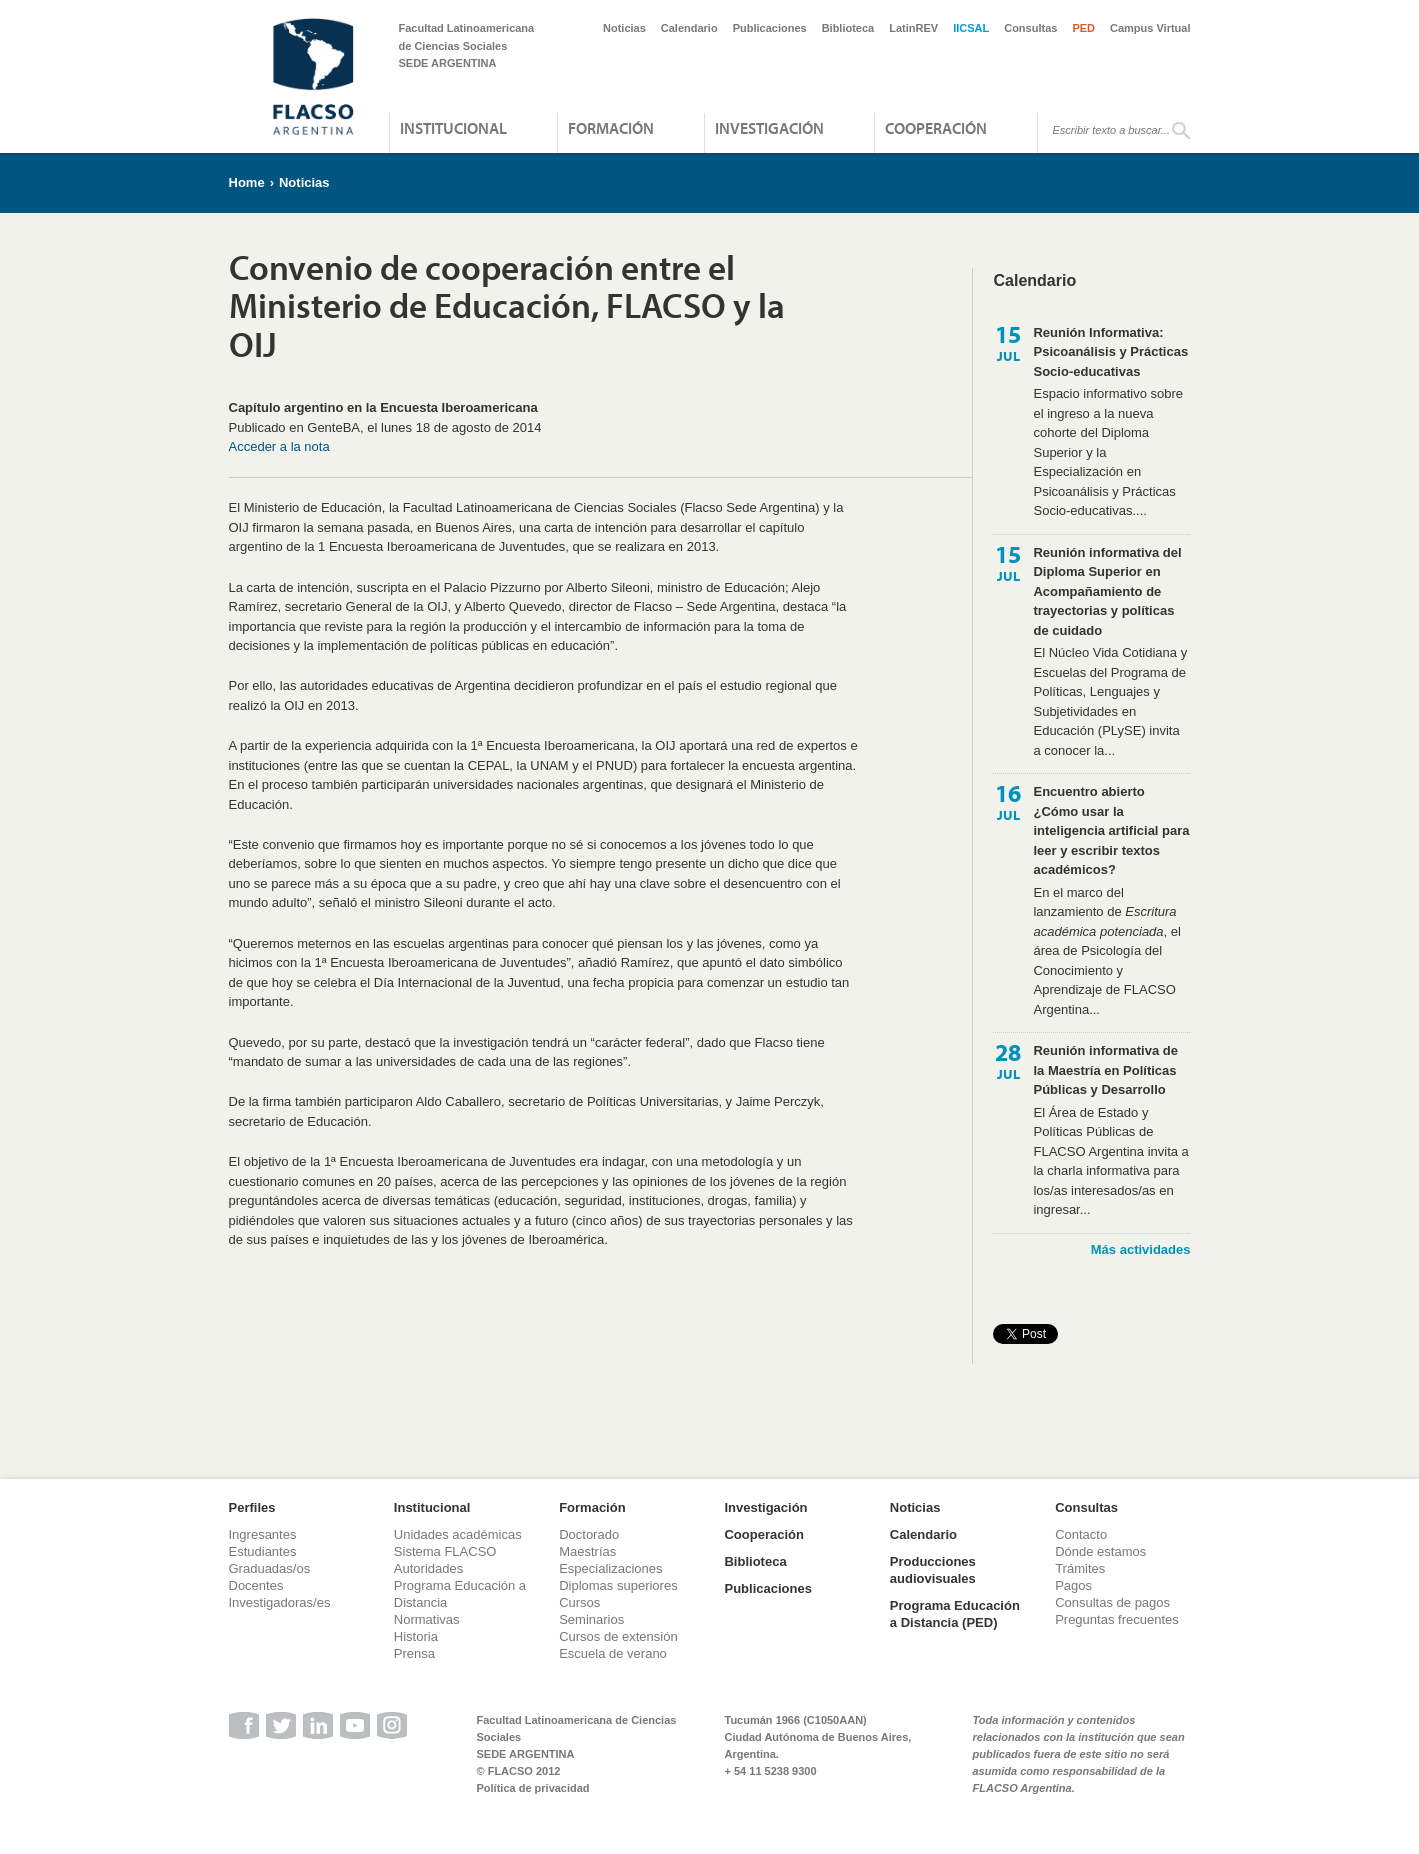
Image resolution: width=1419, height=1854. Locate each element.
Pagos (1073, 1585)
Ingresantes (263, 1534)
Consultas (1030, 28)
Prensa (414, 1653)
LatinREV (913, 28)
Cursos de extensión (618, 1636)
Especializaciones (610, 1568)
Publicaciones (770, 28)
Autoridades (428, 1568)
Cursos (579, 1602)
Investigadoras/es (280, 1602)
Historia (416, 1636)
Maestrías (587, 1551)
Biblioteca (848, 28)
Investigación (769, 128)
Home (247, 182)
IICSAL (971, 28)
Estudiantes (263, 1551)
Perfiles (252, 1507)
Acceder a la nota (279, 446)
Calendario (689, 28)
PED (1083, 28)
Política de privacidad (533, 1788)
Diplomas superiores (618, 1585)
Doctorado (589, 1534)
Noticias (624, 28)
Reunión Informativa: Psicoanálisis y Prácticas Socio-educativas (1110, 352)
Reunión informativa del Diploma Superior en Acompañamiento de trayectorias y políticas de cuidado (1107, 591)
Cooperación (936, 128)
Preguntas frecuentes (1117, 1619)
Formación (611, 128)
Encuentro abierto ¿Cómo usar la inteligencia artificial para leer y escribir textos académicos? (1111, 830)
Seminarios (591, 1619)
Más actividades (1141, 1249)
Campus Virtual (1150, 28)
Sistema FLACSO (445, 1551)
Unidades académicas (458, 1534)
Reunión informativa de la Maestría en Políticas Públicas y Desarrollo (1105, 1070)
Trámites (1080, 1568)
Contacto (1081, 1534)
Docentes (256, 1585)
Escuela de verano (613, 1653)
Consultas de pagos (1112, 1602)
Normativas (427, 1619)
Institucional (453, 128)
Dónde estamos (1100, 1551)
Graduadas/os (270, 1568)
